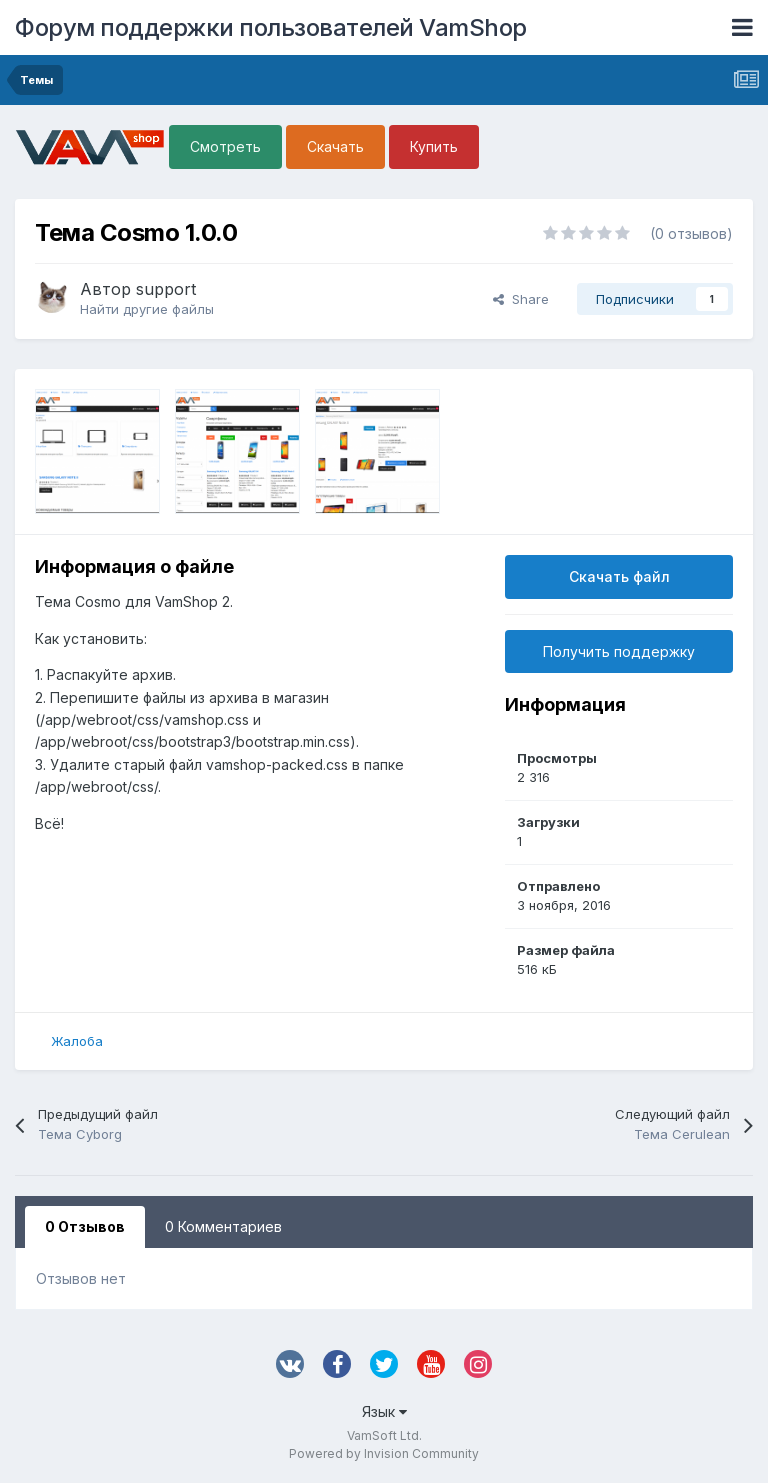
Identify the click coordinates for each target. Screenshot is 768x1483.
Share (521, 299)
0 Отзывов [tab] (85, 1226)
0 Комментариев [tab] (223, 1226)
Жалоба (77, 1041)
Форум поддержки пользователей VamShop (271, 27)
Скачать (335, 146)
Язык (384, 1411)
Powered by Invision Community (384, 1453)
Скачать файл (619, 576)
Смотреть (225, 146)
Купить (434, 146)
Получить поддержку (619, 651)
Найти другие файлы (147, 309)
